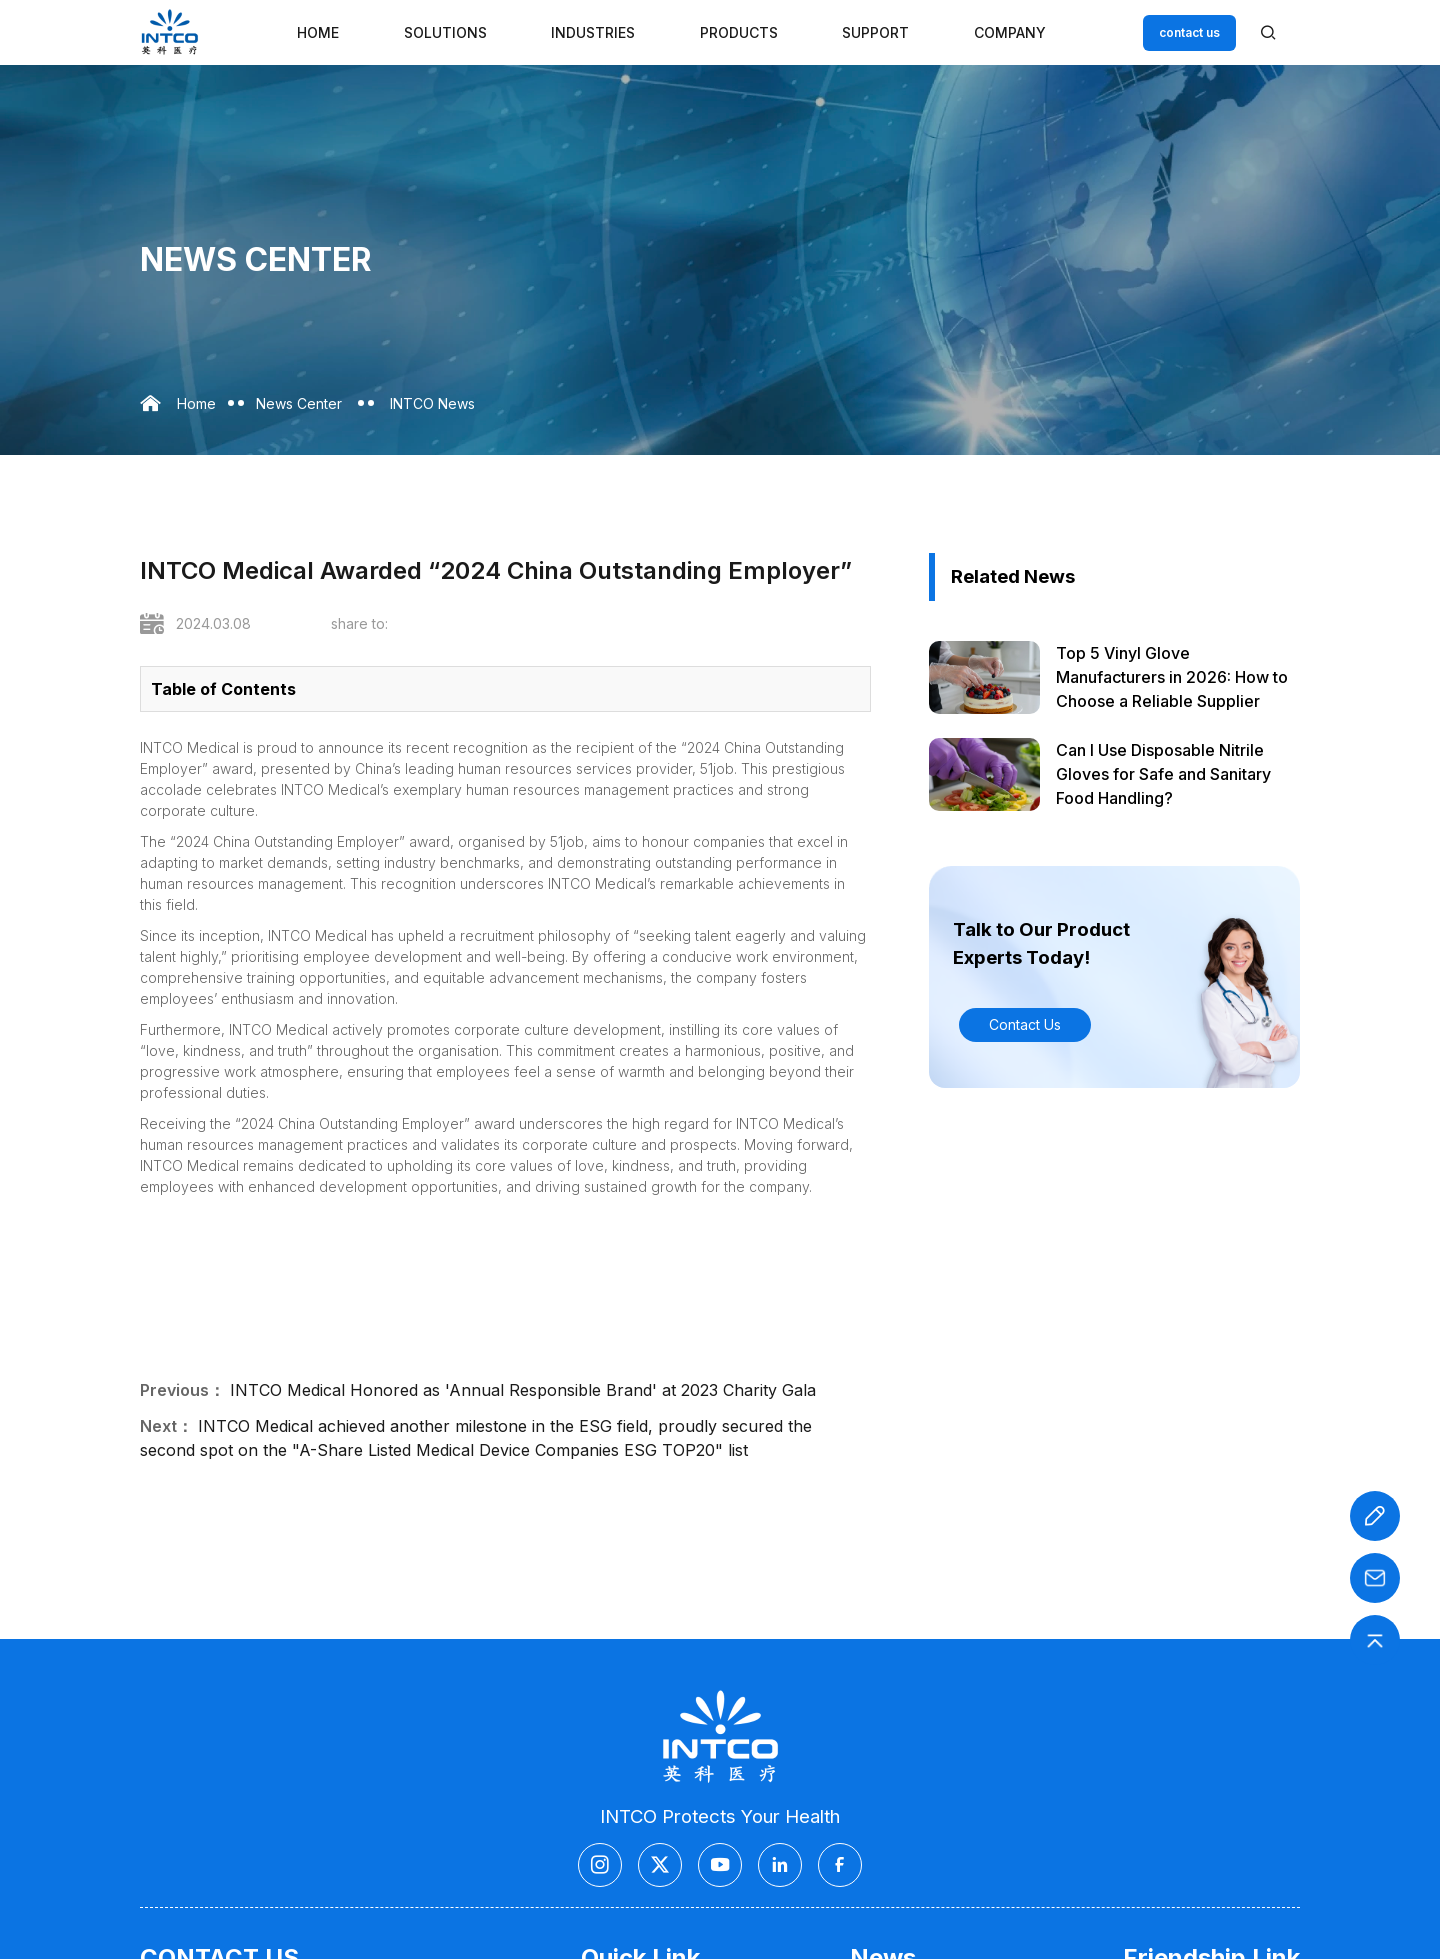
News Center (299, 403)
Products (739, 32)
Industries (593, 32)
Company (1010, 32)
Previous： (182, 1390)
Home (318, 32)
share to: (359, 623)
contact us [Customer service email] (1189, 32)
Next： (166, 1426)
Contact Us (1025, 1024)
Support (875, 32)
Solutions (445, 32)
